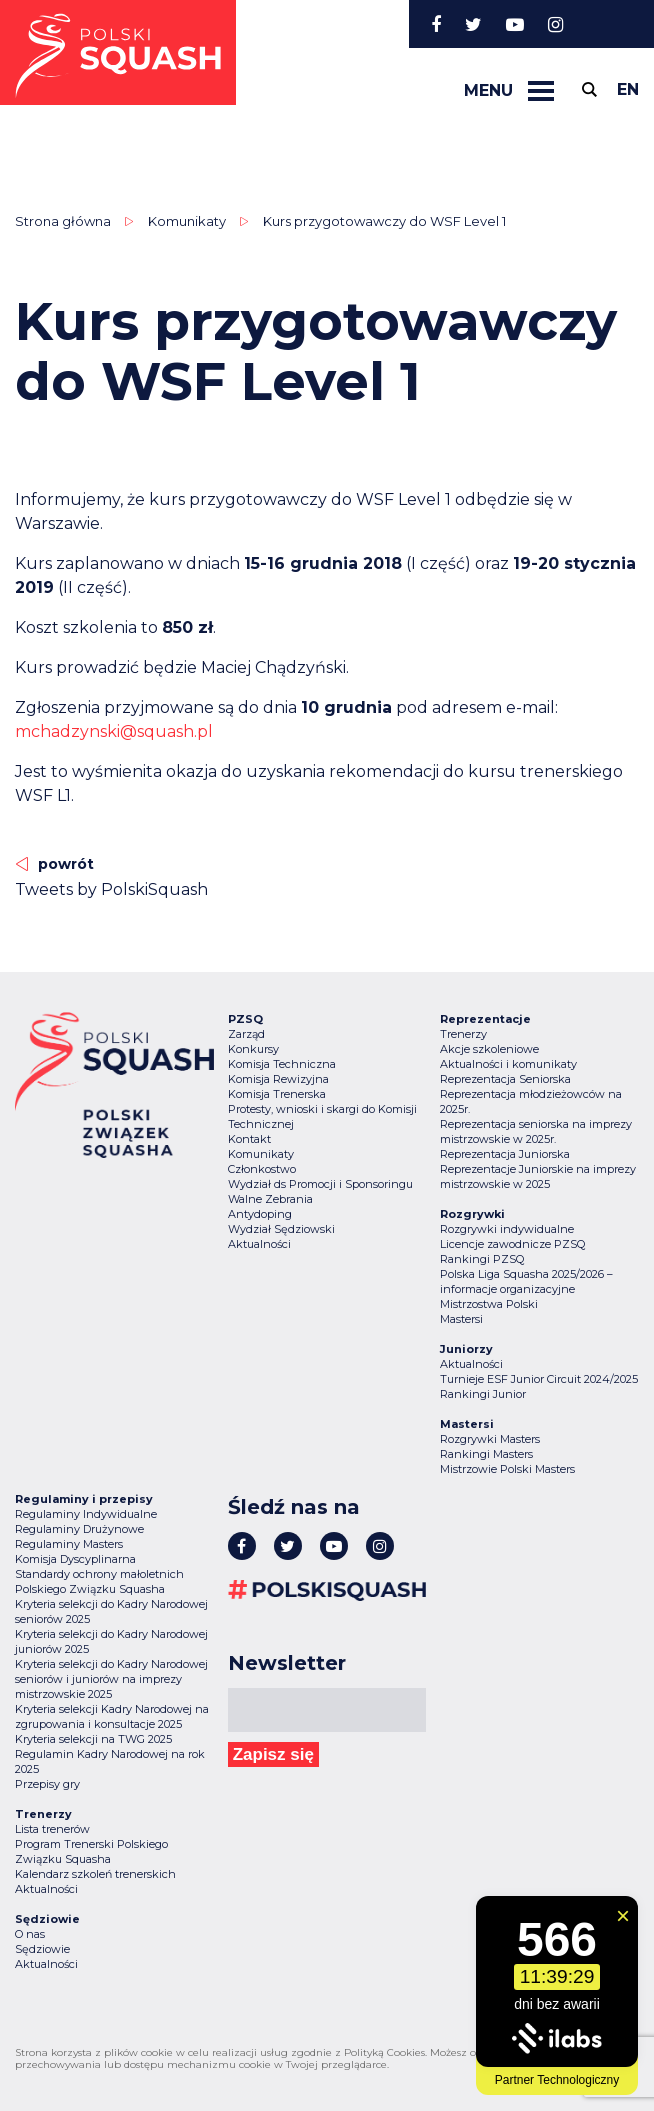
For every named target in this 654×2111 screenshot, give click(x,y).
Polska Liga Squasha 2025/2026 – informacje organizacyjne (526, 1281)
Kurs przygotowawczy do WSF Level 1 (384, 221)
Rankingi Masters (486, 1454)
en (628, 89)
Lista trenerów (52, 1829)
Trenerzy (463, 1034)
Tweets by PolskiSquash (111, 889)
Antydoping (260, 1214)
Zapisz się (273, 1754)
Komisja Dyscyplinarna (75, 1559)
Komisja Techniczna (282, 1064)
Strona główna (63, 221)
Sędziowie (42, 1949)
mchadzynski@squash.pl (114, 731)
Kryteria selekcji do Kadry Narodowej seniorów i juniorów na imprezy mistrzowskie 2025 (111, 1679)
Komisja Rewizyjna (278, 1079)
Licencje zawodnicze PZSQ (512, 1244)
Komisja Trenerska (277, 1094)
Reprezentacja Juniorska (505, 1154)
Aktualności (259, 1244)
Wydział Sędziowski (281, 1229)
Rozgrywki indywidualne (507, 1229)
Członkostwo (262, 1169)
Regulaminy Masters (69, 1544)
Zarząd (246, 1034)
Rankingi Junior (483, 1394)
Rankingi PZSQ (482, 1259)
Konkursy (253, 1049)
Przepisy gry (47, 1784)
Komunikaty (187, 221)
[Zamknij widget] (623, 1916)
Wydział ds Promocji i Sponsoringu (320, 1184)
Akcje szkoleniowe (489, 1049)
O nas (30, 1934)
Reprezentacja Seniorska (505, 1079)
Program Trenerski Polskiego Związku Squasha (91, 1851)
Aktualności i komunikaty (508, 1064)
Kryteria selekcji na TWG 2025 (93, 1739)
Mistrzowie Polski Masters (507, 1469)
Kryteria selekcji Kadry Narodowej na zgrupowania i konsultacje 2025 (112, 1716)
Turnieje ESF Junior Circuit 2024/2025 (539, 1379)
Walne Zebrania (270, 1199)
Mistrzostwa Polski (489, 1304)
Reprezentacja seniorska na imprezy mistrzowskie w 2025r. (536, 1131)
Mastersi (461, 1319)
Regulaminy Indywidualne (86, 1514)
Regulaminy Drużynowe (79, 1529)
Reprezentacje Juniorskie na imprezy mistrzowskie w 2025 (538, 1176)
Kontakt (249, 1139)
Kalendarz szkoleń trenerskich (95, 1874)
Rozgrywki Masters (490, 1439)
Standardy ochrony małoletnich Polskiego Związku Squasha (99, 1581)
